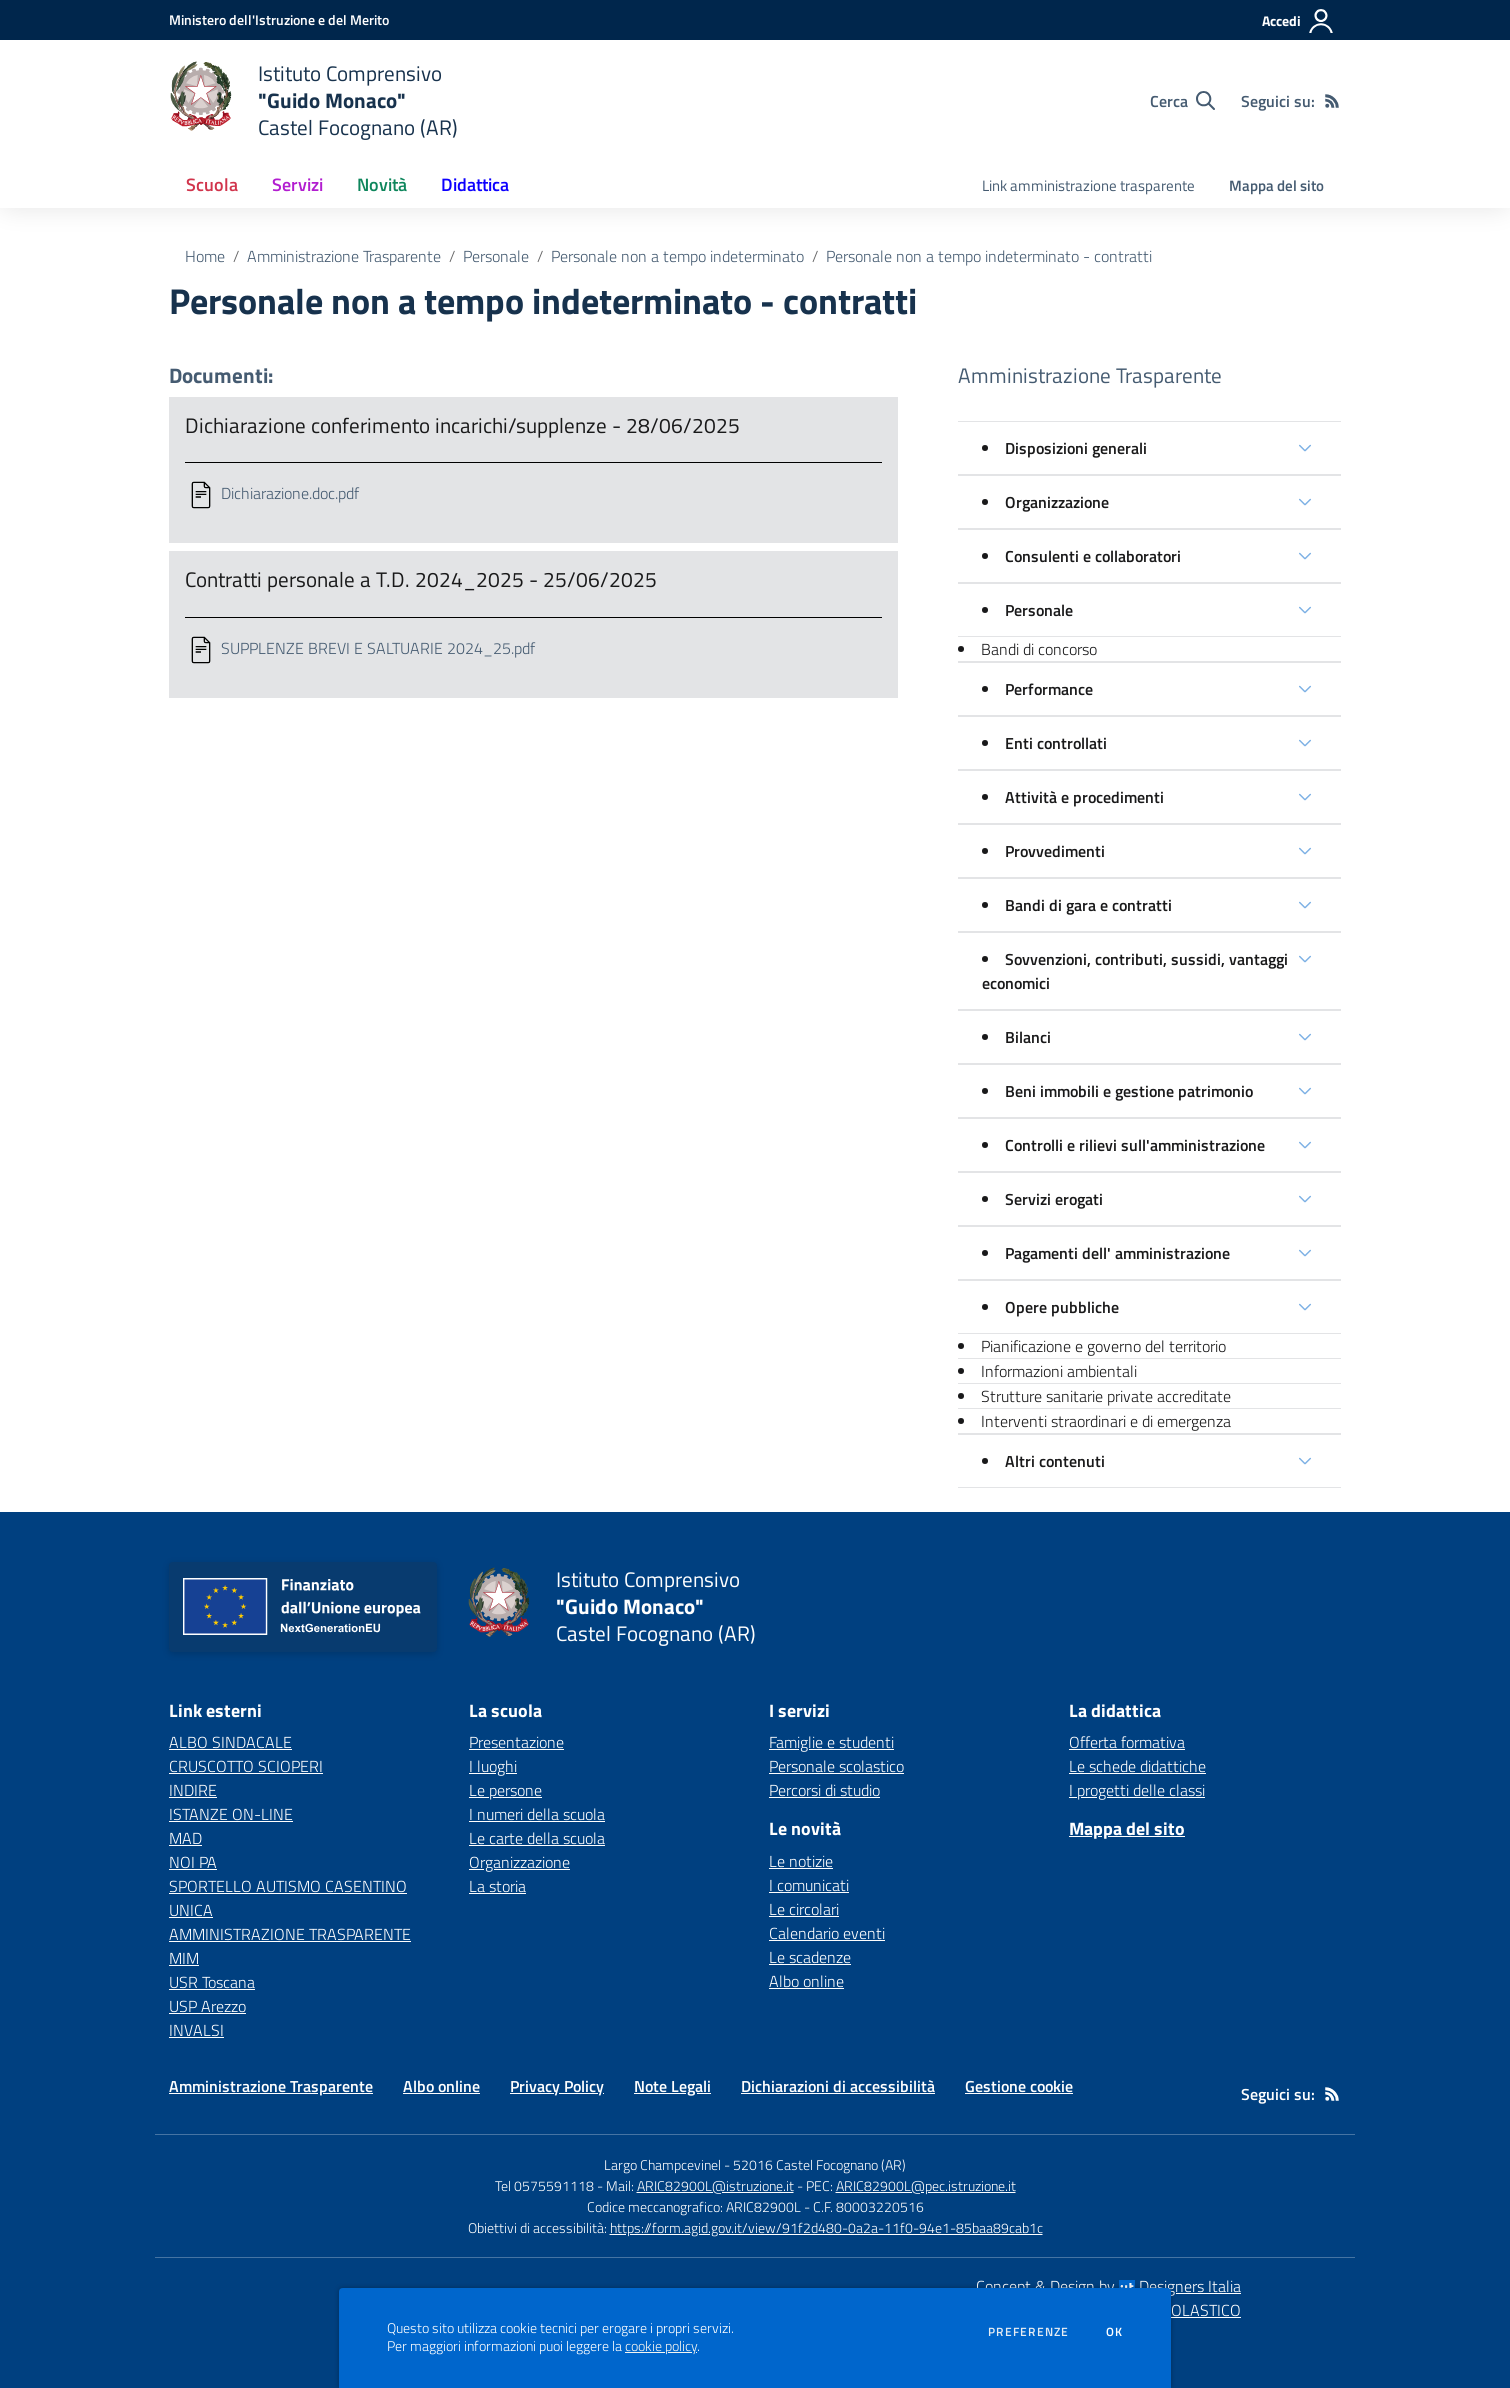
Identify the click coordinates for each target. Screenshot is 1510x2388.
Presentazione (516, 1742)
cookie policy (661, 2346)
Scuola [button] (212, 184)
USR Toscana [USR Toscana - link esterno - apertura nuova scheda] (212, 1982)
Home (205, 256)
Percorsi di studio (824, 1790)
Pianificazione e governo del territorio (1103, 1346)
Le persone (505, 1790)
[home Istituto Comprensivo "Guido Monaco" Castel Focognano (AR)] (313, 100)
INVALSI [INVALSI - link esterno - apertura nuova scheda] (196, 2030)
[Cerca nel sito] (1182, 101)
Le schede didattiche (1137, 1766)
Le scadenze (810, 1957)
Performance (1049, 689)
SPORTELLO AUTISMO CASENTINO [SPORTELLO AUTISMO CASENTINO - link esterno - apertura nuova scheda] (288, 1886)
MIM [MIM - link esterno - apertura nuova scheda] (184, 1958)
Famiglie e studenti (831, 1742)
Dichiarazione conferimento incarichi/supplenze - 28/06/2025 (462, 425)
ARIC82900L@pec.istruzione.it (926, 2185)
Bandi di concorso (1039, 649)
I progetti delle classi (1137, 1790)
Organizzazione (1057, 502)
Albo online (806, 1981)
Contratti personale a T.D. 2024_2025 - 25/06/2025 (421, 579)
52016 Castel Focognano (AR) (819, 2164)
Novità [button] (382, 184)
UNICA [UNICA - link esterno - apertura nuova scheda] (191, 1910)
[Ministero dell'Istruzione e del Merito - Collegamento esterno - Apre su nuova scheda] (279, 19)
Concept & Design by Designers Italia (1108, 2286)
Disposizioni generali (1076, 448)
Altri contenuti (1055, 1461)
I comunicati (809, 1885)
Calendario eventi (827, 1933)
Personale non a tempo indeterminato (677, 256)
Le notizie (801, 1861)
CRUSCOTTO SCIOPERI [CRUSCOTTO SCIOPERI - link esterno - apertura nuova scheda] (246, 1766)
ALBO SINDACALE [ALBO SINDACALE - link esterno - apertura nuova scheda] (230, 1742)
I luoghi (493, 1766)
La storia (497, 1886)
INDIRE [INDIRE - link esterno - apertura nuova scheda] (193, 1790)
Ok (1115, 2332)
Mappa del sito (1276, 185)
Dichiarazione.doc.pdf (290, 493)
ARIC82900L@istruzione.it (715, 2185)
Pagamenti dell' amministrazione (1117, 1253)
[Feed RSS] (1332, 101)
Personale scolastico (836, 1766)
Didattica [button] (475, 184)
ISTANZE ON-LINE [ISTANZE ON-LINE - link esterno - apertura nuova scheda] (231, 1814)
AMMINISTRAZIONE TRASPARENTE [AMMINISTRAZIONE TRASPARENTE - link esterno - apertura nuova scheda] (290, 1934)
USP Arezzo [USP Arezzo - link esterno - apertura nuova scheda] (207, 2006)
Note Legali (672, 2086)
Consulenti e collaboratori (1093, 556)
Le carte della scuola (537, 1838)
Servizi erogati (1054, 1199)
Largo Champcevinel (662, 2164)
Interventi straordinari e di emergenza (1106, 1421)
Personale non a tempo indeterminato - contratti (989, 256)
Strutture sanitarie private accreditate (1106, 1396)
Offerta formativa (1127, 1742)
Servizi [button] (297, 184)
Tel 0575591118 (544, 2185)
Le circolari (804, 1909)
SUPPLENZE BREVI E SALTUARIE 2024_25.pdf (378, 648)
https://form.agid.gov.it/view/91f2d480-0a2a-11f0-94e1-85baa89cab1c (826, 2227)
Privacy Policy (557, 2086)
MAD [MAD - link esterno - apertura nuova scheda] (185, 1838)
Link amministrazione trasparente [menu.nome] (1088, 185)
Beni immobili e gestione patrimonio (1129, 1091)
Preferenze (1028, 2332)
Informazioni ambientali (1059, 1371)
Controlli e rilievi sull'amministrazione (1135, 1145)
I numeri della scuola (537, 1814)
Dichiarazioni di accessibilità (838, 2086)
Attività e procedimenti (1084, 797)
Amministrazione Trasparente (344, 256)
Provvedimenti (1055, 851)
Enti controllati (1056, 743)
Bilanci (1028, 1037)
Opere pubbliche (1062, 1307)
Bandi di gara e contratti (1088, 905)
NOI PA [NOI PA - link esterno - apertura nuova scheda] (193, 1862)
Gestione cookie (1019, 2086)
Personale (496, 256)
